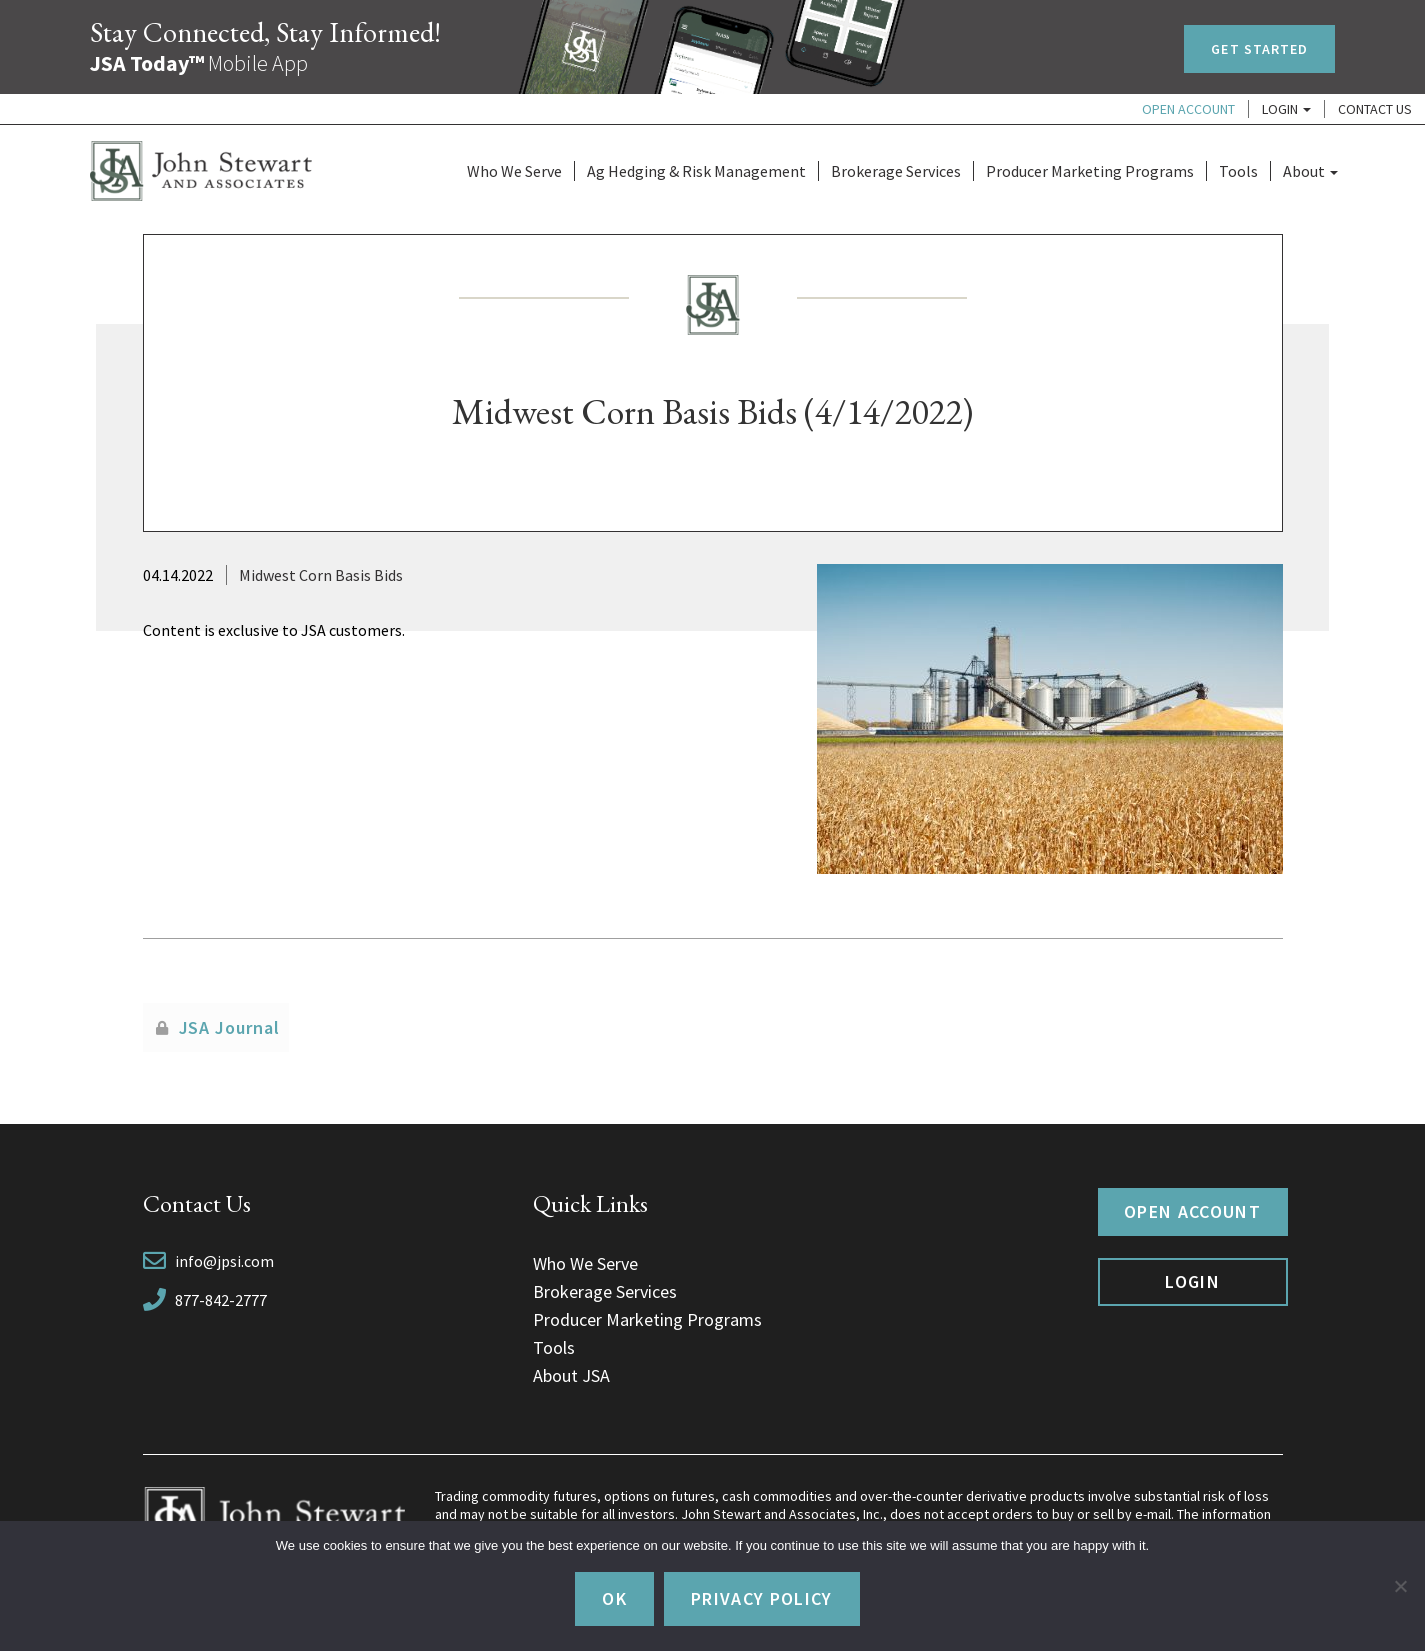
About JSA (571, 1375)
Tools (1238, 171)
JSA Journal (229, 1027)
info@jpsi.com (224, 1261)
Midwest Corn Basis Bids (321, 575)
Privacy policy (762, 1598)
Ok (614, 1598)
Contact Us (1375, 109)
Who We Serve (514, 171)
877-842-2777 (221, 1300)
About (1310, 171)
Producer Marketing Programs (1090, 171)
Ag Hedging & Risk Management (696, 171)
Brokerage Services (896, 171)
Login (1286, 109)
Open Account (1188, 109)
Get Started (1259, 49)
